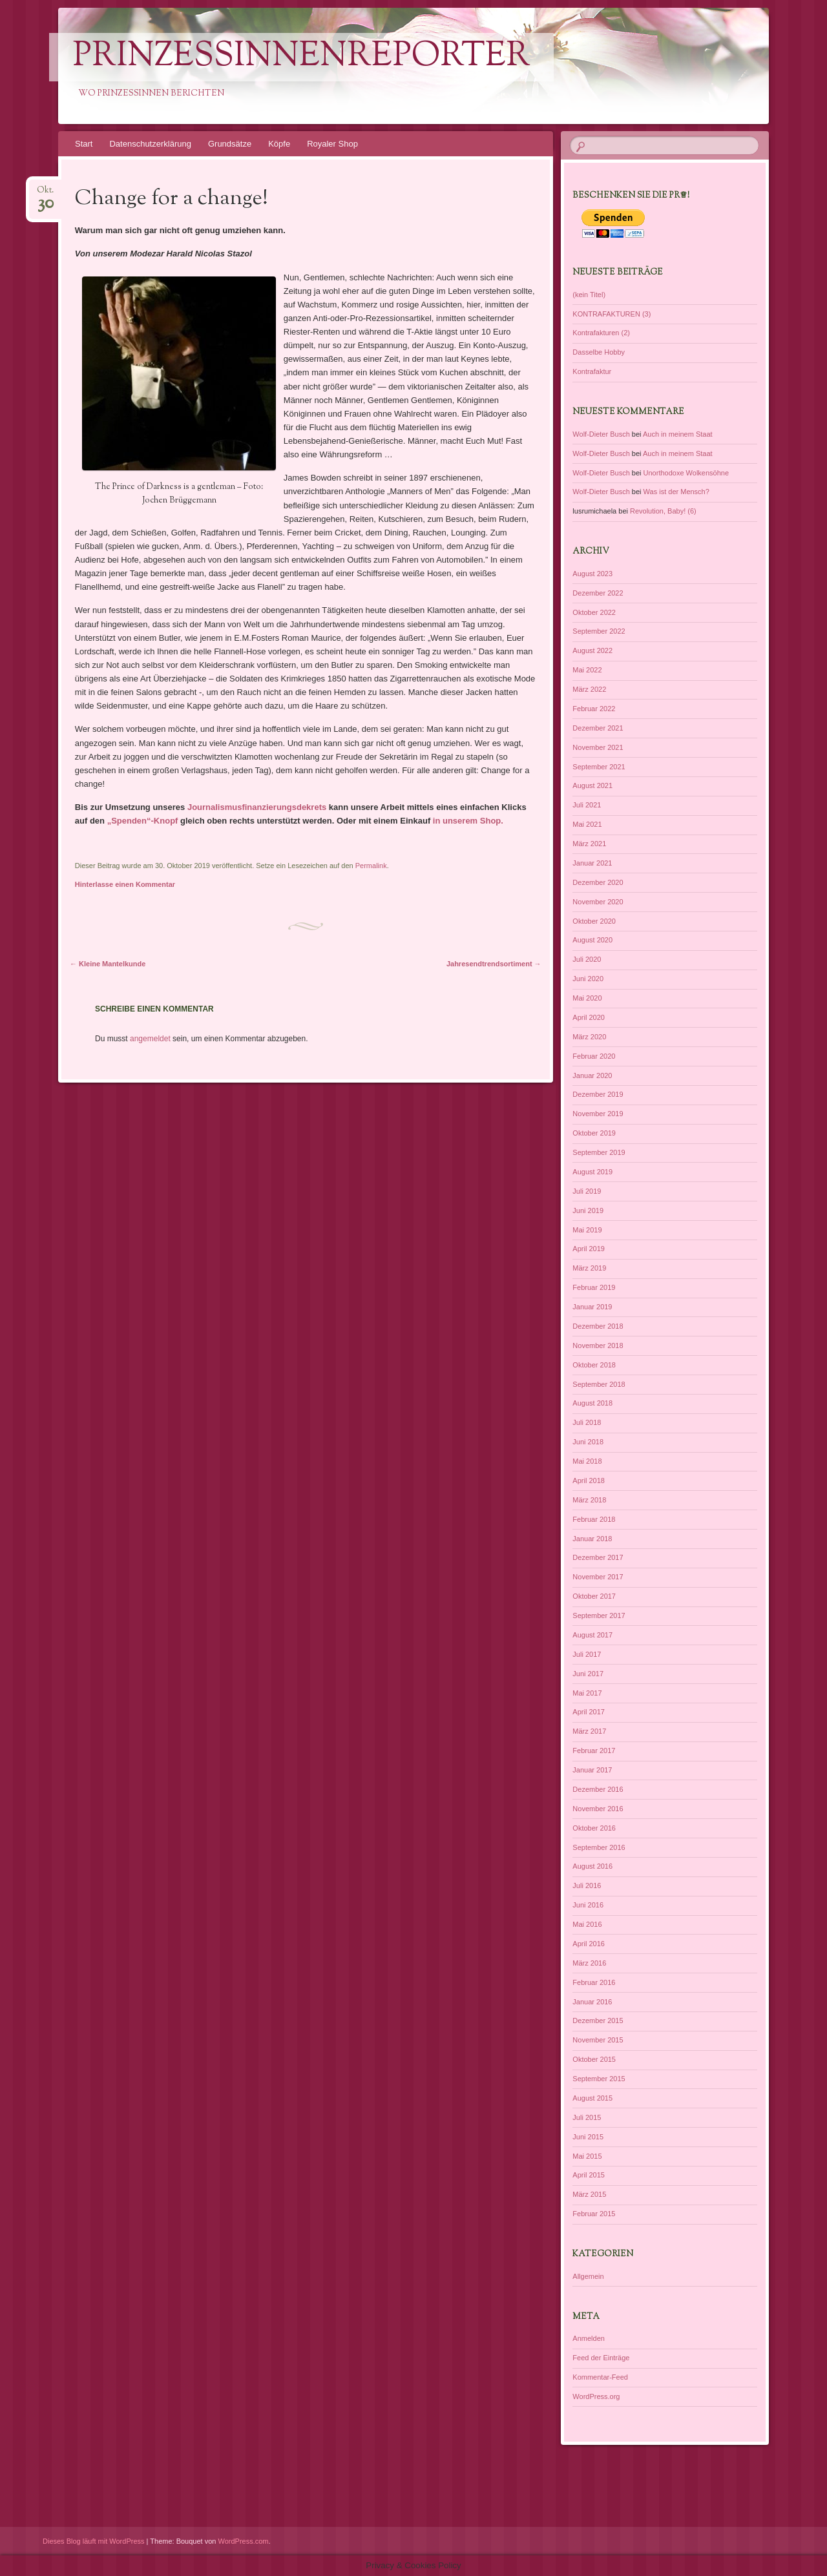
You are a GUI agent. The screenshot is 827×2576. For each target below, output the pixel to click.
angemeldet (150, 1038)
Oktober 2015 (594, 2059)
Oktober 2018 (594, 1365)
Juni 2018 (587, 1442)
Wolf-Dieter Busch (600, 434)
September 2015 (598, 2079)
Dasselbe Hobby (598, 352)
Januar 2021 (592, 863)
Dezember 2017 (597, 1557)
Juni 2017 (587, 1674)
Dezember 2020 (597, 882)
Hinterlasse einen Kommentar (125, 884)
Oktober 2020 (594, 921)
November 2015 (597, 2040)
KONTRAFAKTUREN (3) (611, 314)
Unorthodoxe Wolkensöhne (686, 473)
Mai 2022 (587, 670)
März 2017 (589, 1731)
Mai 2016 (587, 1924)
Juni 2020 (587, 978)
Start (83, 144)
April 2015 (588, 2175)
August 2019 (592, 1172)
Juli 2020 (586, 959)
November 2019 (597, 1113)
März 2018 (589, 1500)
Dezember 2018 (597, 1326)
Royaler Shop (332, 144)
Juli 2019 (586, 1191)
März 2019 (589, 1268)
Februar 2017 (593, 1750)
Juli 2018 (586, 1422)
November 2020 (597, 902)
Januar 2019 (592, 1307)
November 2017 (597, 1577)
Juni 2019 (587, 1210)
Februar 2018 (593, 1519)
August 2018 (592, 1403)
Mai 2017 (587, 1693)
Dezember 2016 (597, 1789)
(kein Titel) (588, 294)
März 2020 (589, 1037)
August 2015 (592, 2098)
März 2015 (589, 2194)
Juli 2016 (586, 1885)
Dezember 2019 (597, 1094)
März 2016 (589, 1963)
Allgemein (587, 2276)
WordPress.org (596, 2396)
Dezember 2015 (597, 2020)
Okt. (45, 194)
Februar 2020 (593, 1056)
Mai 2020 (587, 998)
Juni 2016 (587, 1905)
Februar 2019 (593, 1287)
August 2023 (592, 573)
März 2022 (589, 689)
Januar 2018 (592, 1538)
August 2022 (592, 650)
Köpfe (279, 144)
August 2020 (592, 940)
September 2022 (598, 631)
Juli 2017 (586, 1654)
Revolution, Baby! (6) (663, 511)
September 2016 (598, 1847)
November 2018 (597, 1345)
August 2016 (592, 1866)
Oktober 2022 (594, 612)
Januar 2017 (592, 1770)
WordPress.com (243, 2541)
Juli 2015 (586, 2117)
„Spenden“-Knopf (141, 821)
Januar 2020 (592, 1075)
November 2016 (597, 1809)
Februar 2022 (593, 708)
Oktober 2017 (594, 1596)
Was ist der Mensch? (676, 491)
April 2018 (588, 1480)
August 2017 (592, 1635)
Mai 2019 (587, 1230)
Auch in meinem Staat (678, 434)
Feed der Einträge (600, 2358)
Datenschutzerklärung (150, 144)
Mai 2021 (587, 824)
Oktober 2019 (594, 1133)
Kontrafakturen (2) (601, 333)
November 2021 (597, 747)
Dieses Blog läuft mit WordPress (94, 2541)
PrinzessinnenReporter (301, 57)
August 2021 (592, 785)
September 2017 (598, 1615)
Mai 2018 (587, 1461)
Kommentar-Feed (600, 2377)
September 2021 (598, 767)
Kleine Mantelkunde (107, 964)
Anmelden (588, 2338)
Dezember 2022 (597, 593)
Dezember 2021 (597, 728)
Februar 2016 (593, 1982)
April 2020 (588, 1017)
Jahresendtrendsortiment (493, 964)
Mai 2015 (587, 2156)
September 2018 (598, 1384)
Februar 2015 (593, 2214)
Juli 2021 (586, 805)
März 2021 (589, 843)
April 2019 (588, 1248)
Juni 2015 (587, 2137)
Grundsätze (229, 144)
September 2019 (598, 1152)
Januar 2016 (592, 2002)
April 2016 (588, 1944)
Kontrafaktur (591, 371)
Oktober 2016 (594, 1828)
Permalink (371, 865)
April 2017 (588, 1712)
